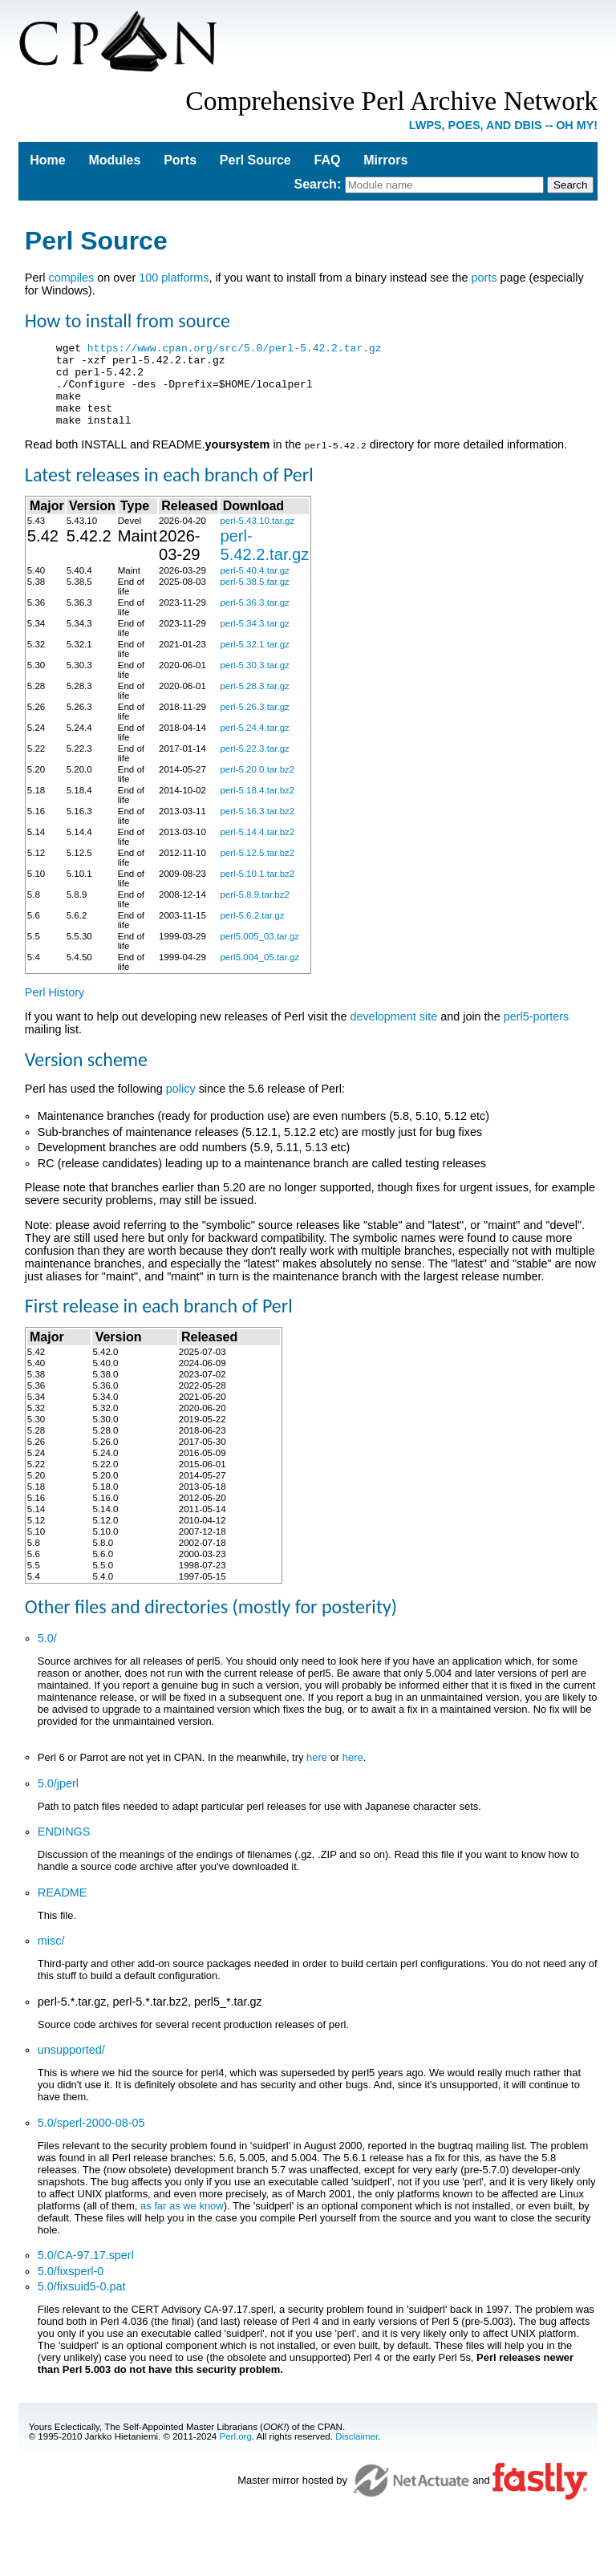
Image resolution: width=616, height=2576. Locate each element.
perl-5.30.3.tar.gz (254, 681)
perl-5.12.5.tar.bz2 (257, 869)
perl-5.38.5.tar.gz (254, 597)
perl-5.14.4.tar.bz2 (257, 848)
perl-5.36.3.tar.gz (254, 618)
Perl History (54, 1008)
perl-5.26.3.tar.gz (254, 723)
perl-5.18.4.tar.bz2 (257, 806)
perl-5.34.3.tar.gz (254, 639)
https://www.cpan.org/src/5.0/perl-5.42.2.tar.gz (234, 350)
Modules (114, 160)
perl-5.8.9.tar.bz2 (254, 910)
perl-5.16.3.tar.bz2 (257, 827)
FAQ (327, 160)
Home (47, 160)
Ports (180, 160)
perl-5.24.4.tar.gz (254, 743)
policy (181, 1104)
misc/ (51, 1956)
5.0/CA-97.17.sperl (86, 2271)
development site (393, 1032)
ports (484, 277)
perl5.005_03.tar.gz (259, 952)
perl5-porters (536, 1032)
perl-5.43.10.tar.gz (257, 537)
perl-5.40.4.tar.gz (254, 586)
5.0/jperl (58, 1799)
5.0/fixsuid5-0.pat (82, 2302)
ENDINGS (64, 1847)
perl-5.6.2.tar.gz (252, 931)
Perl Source (255, 160)
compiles (71, 277)
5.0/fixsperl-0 (70, 2287)
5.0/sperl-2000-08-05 (91, 2138)
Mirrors (385, 160)
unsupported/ (71, 2065)
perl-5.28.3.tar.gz (254, 702)
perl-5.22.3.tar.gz (254, 764)
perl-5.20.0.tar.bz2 (257, 785)
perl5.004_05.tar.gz (259, 973)
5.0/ (47, 1654)
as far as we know (182, 2222)
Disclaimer (356, 2452)
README (62, 1908)
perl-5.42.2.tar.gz (264, 561)
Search (315, 184)
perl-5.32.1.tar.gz (254, 660)
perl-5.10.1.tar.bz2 (257, 890)
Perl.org (235, 2452)
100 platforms (174, 277)
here (316, 1773)
